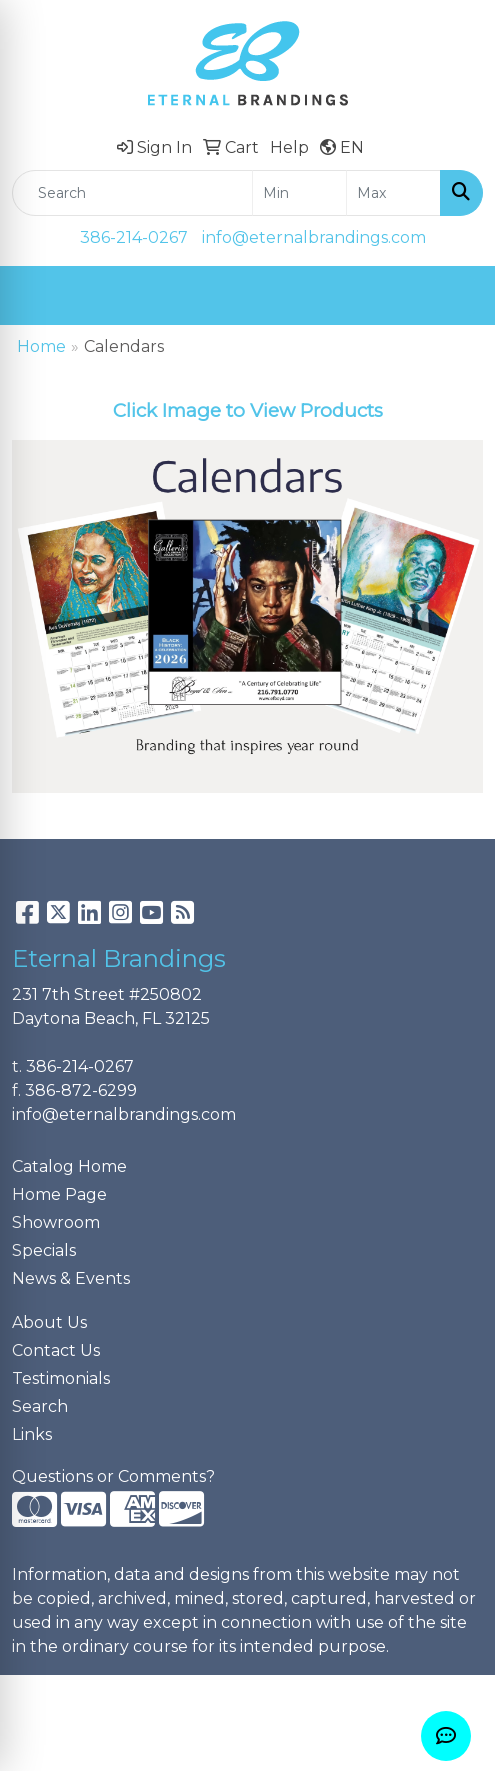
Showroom (56, 1222)
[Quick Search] (132, 193)
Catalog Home (69, 1166)
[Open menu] (455, 296)
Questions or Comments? (113, 1476)
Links (32, 1434)
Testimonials (61, 1378)
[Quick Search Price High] (393, 193)
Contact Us (56, 1350)
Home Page (59, 1194)
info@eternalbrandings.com (314, 237)
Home (41, 346)
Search (40, 1406)
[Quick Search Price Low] (299, 193)
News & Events (71, 1278)
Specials (44, 1250)
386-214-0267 (134, 237)
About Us (49, 1322)
